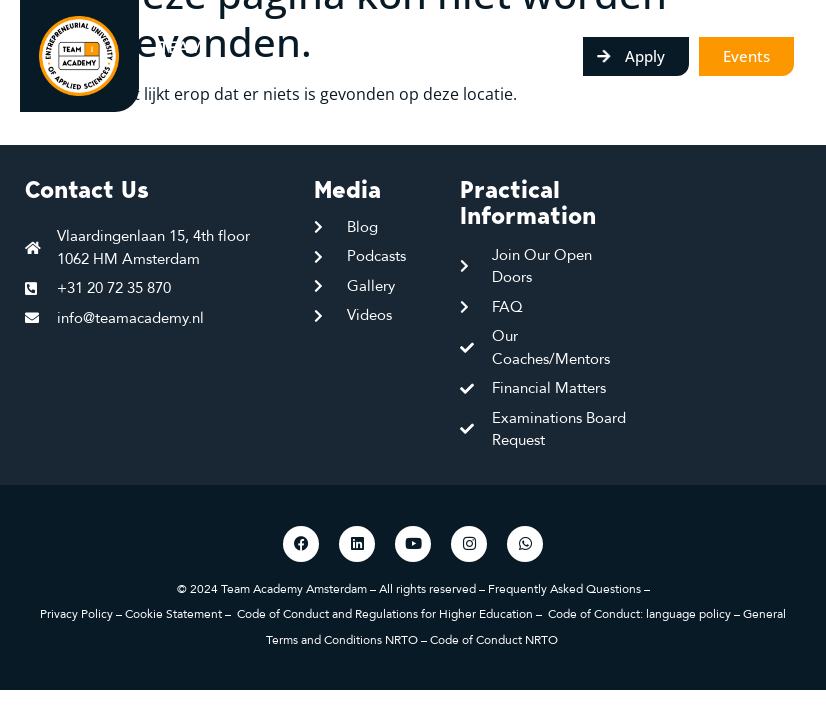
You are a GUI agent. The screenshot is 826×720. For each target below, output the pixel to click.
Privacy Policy (76, 614)
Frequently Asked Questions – (569, 589)
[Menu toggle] (569, 56)
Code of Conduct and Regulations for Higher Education (385, 614)
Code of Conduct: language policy (639, 614)
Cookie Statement (173, 614)
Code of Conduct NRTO (495, 640)
